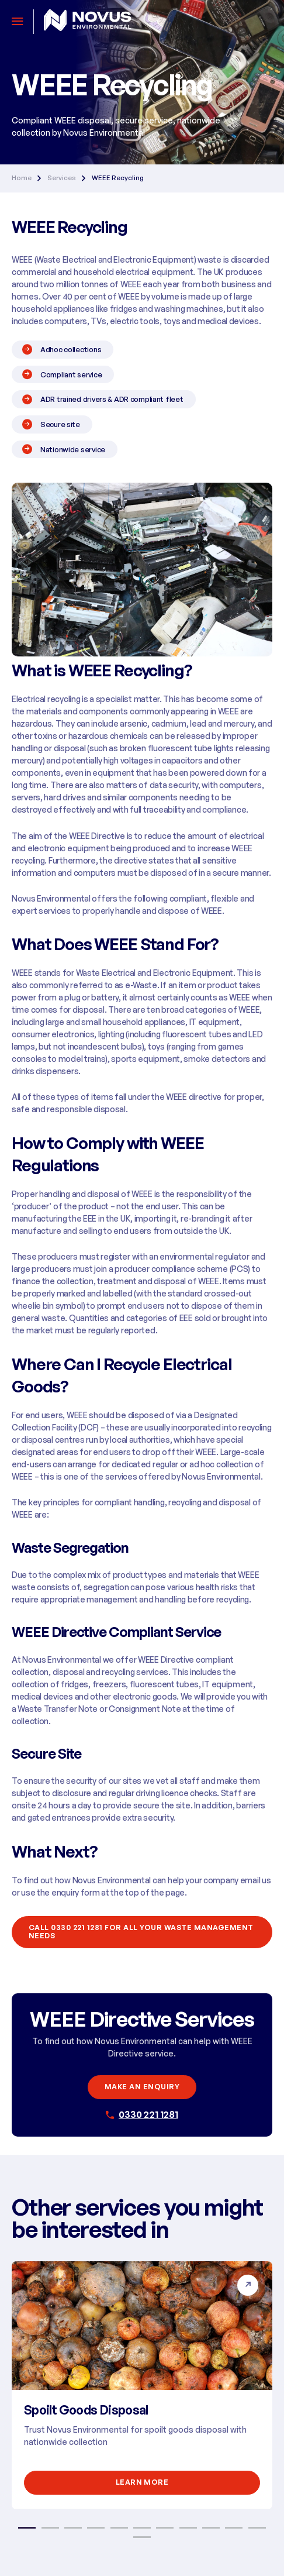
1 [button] (27, 2528)
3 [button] (73, 2528)
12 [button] (142, 2537)
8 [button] (188, 2528)
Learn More (142, 2482)
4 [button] (95, 2528)
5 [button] (119, 2528)
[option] (142, 2385)
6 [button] (142, 2528)
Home (22, 178)
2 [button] (50, 2528)
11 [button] (257, 2528)
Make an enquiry (142, 2086)
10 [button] (233, 2528)
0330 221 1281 (148, 2114)
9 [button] (211, 2528)
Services (61, 178)
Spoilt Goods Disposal (86, 2409)
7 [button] (164, 2528)
